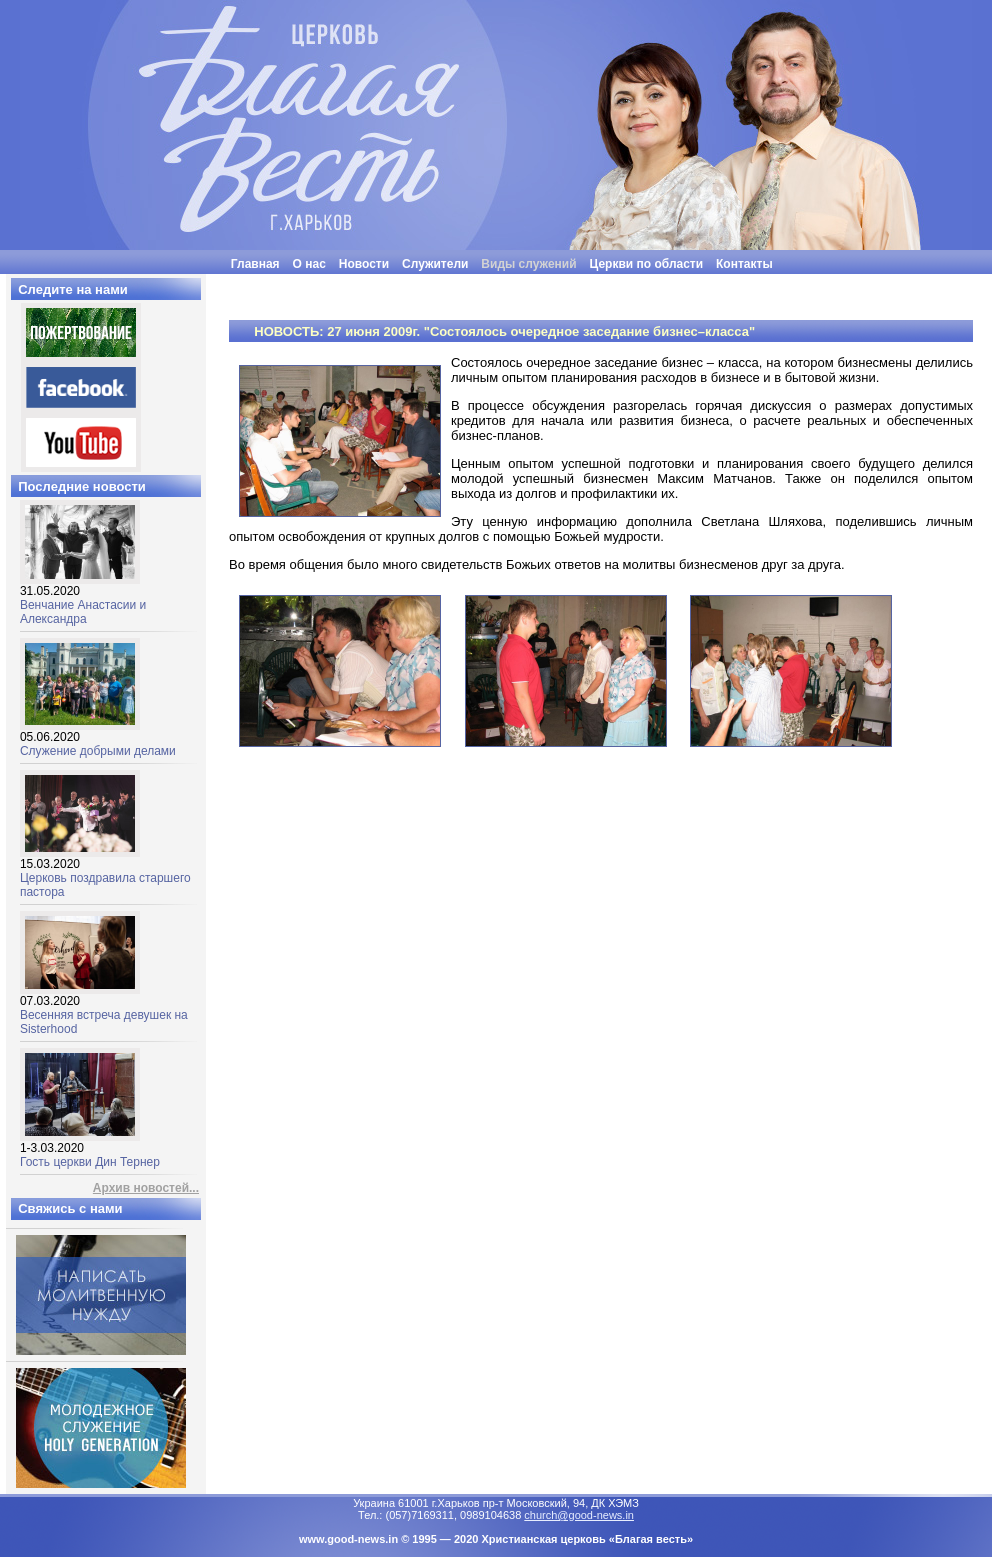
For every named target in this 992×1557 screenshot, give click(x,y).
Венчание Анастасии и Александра (83, 599)
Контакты (744, 264)
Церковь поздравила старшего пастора (105, 872)
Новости (364, 264)
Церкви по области (647, 264)
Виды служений (528, 264)
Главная (255, 264)
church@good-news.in (579, 1515)
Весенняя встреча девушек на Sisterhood (104, 1009)
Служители (435, 264)
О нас (309, 264)
